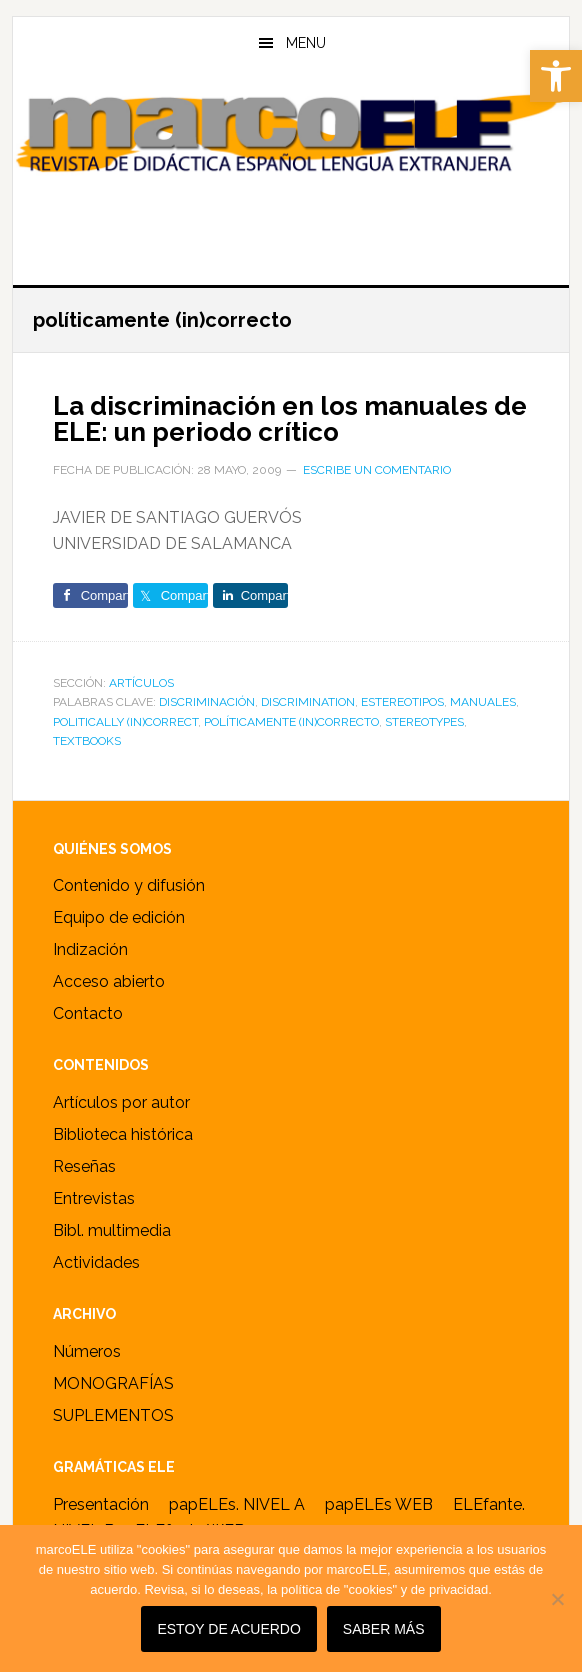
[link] (556, 76)
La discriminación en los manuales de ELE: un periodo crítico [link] (290, 419)
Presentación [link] (101, 1504)
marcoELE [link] (291, 169)
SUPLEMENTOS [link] (113, 1415)
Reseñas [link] (84, 1166)
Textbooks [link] (87, 741)
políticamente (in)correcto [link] (291, 722)
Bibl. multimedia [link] (112, 1230)
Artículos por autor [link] (121, 1102)
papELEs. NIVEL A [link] (237, 1504)
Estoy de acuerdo (228, 1629)
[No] (557, 1599)
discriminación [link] (207, 702)
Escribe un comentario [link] (377, 470)
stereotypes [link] (424, 722)
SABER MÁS (384, 1629)
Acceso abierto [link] (109, 981)
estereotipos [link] (402, 702)
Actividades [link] (96, 1262)
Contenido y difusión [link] (129, 885)
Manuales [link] (483, 702)
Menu (306, 43)
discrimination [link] (308, 702)
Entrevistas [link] (94, 1198)
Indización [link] (90, 949)
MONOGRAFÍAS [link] (113, 1383)
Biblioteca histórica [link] (123, 1134)
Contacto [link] (88, 1013)
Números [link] (87, 1351)
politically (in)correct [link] (125, 722)
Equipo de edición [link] (119, 917)
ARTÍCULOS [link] (141, 683)
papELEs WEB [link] (379, 1504)
